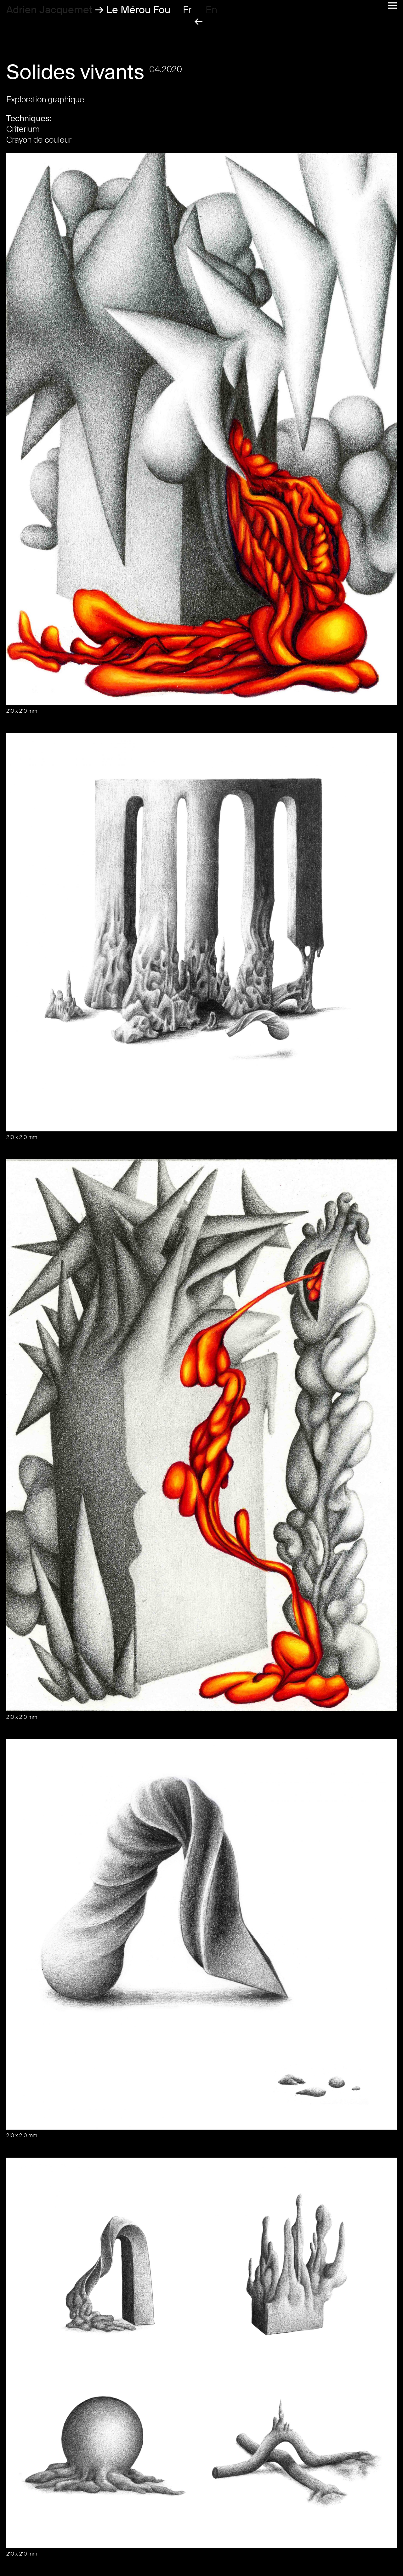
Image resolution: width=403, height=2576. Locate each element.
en (211, 9)
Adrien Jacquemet (49, 9)
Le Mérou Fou (138, 9)
